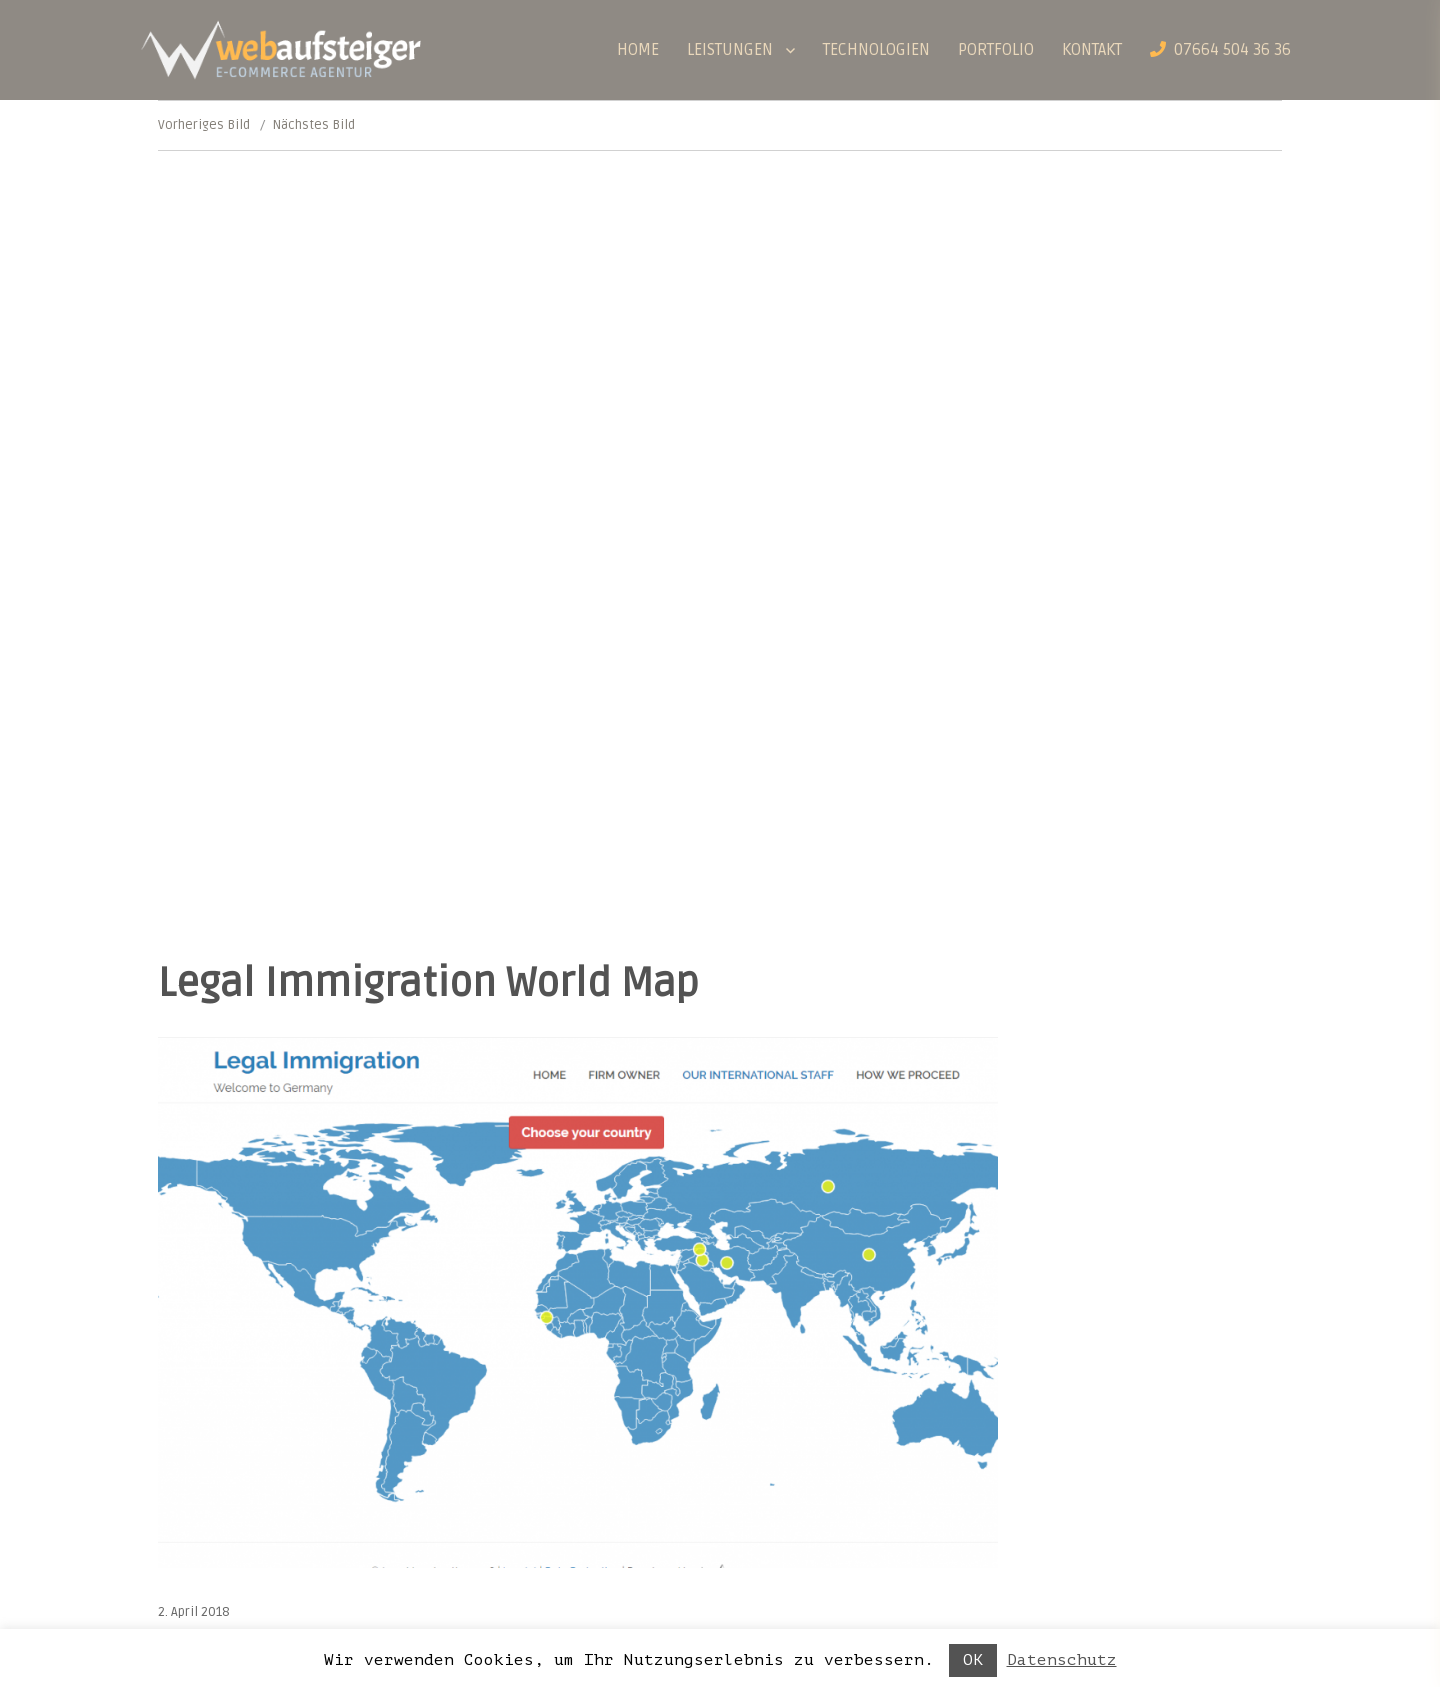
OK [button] (973, 1660)
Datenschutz (1062, 1660)
